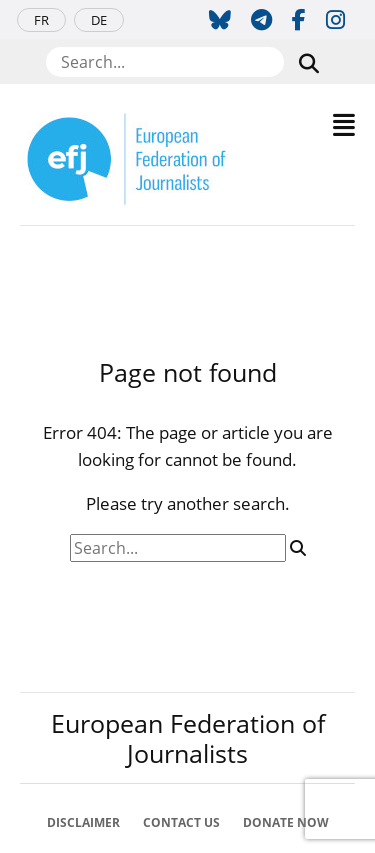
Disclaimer (83, 822)
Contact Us (181, 822)
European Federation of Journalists (188, 738)
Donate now (286, 822)
